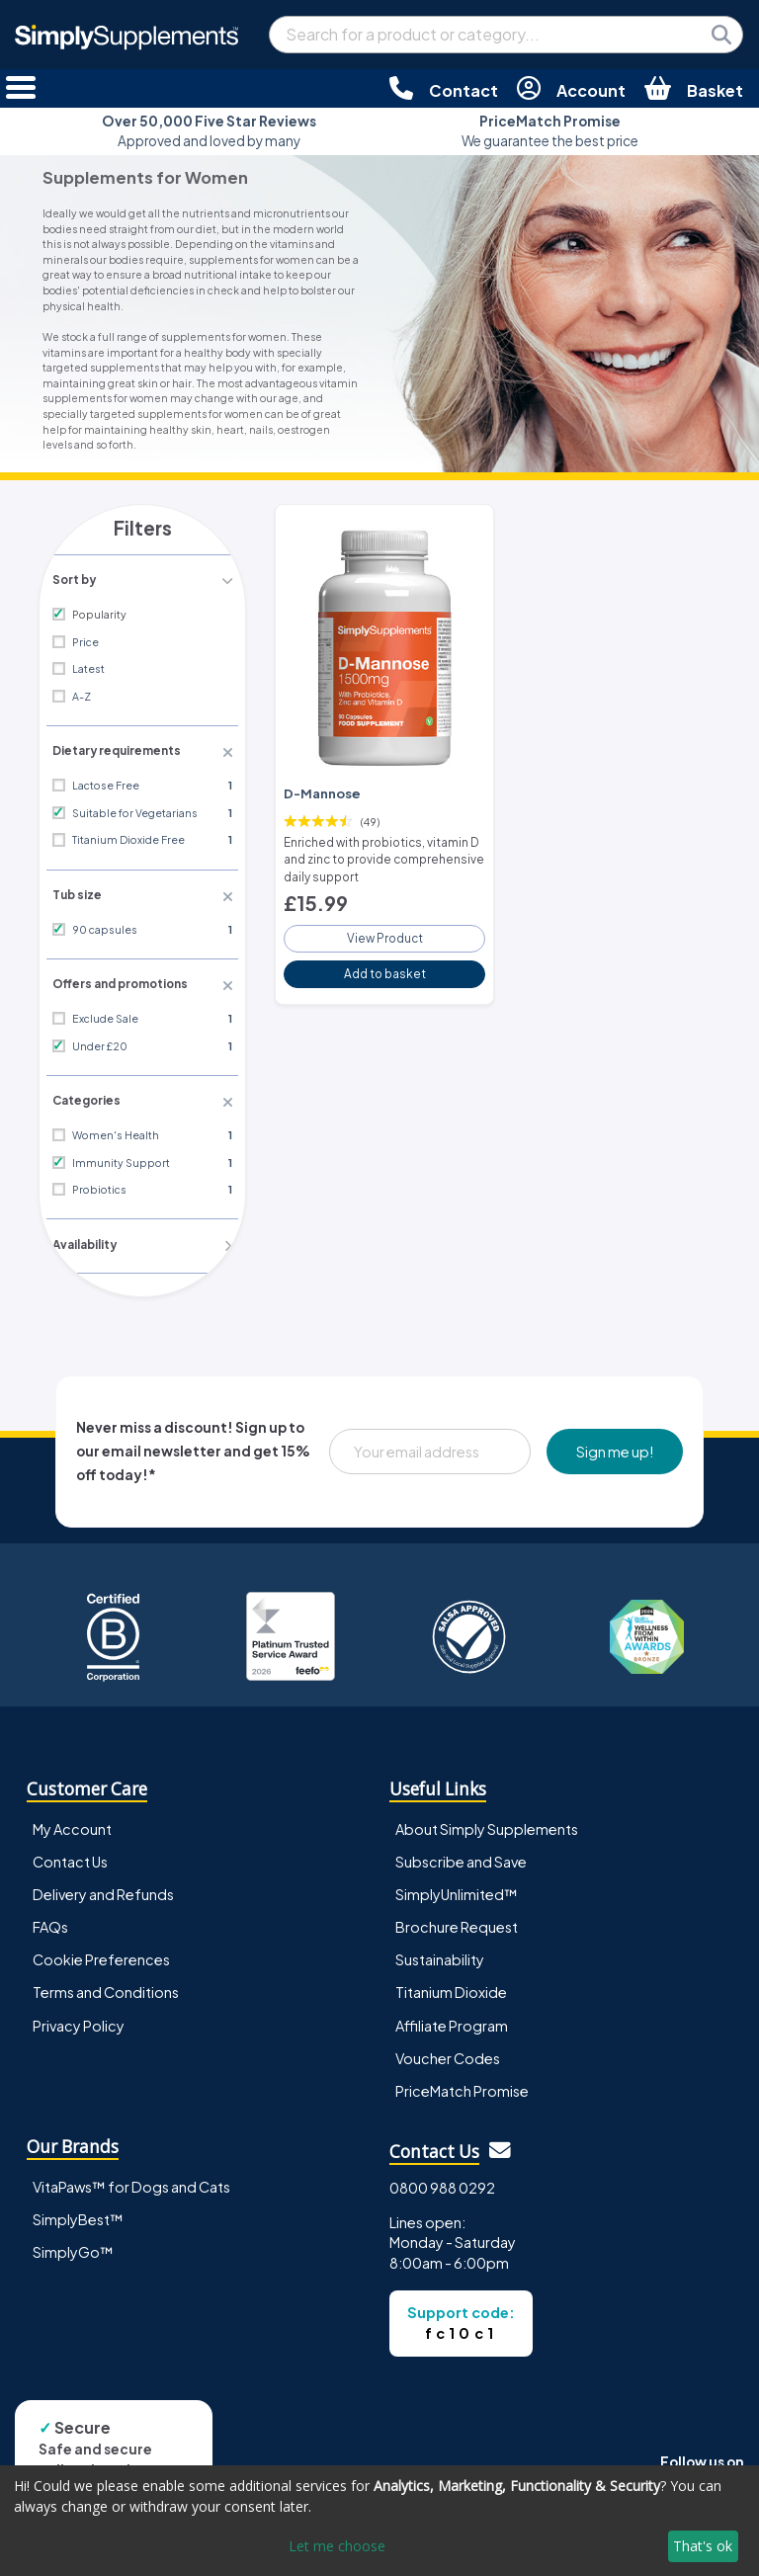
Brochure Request (456, 1920)
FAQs (50, 1920)
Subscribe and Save (461, 1855)
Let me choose (337, 2545)
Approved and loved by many (209, 131)
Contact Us (70, 1855)
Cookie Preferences (101, 1952)
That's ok (702, 2545)
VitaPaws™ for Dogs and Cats (131, 2180)
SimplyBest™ (78, 2212)
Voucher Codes (447, 2050)
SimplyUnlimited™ (456, 1887)
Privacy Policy (79, 2018)
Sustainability (439, 1952)
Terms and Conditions (106, 1985)
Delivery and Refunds (103, 1887)
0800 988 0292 (442, 2181)
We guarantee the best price (550, 131)
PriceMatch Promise (462, 2083)
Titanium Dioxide (451, 1985)
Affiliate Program (451, 2018)
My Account (72, 1822)
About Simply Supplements (486, 1822)
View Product (384, 931)
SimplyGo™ (73, 2245)
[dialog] (379, 2520)
